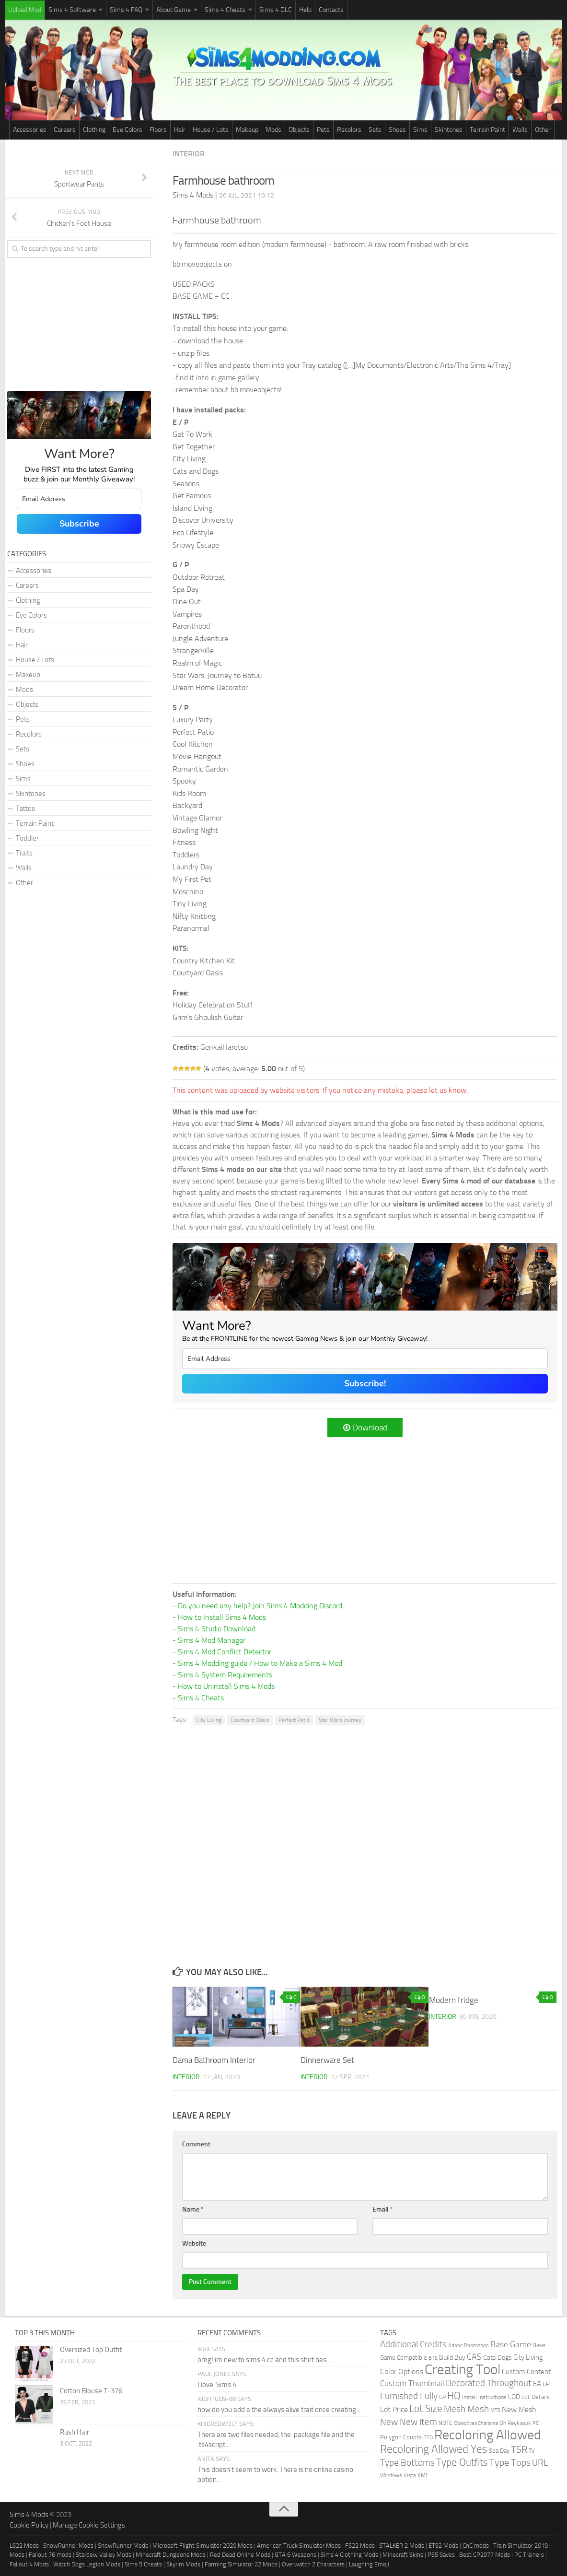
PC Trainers (529, 2554)
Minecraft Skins (402, 2554)
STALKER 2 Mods (401, 2545)
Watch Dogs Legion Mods (86, 2564)
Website (194, 2243)
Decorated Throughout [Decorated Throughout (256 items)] (489, 2383)
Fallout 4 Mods (29, 2564)
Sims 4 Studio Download (216, 1628)
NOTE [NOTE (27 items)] (445, 2423)
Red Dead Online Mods (240, 2554)
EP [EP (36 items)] (546, 2384)
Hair (179, 130)
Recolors (349, 130)
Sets (375, 130)
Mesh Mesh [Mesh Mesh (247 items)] (466, 2408)
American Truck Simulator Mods (299, 2545)
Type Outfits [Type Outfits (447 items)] (462, 2462)
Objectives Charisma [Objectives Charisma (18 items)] (476, 2423)
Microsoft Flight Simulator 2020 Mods (202, 2545)
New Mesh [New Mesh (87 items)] (519, 2409)
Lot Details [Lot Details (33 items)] (535, 2396)
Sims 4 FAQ (126, 10)
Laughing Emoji (369, 2564)
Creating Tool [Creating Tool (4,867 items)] (462, 2369)
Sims (420, 130)
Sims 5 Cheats (143, 2564)
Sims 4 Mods (29, 2514)
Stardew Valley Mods (103, 2554)
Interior (189, 153)
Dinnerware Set (327, 2060)
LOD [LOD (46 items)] (514, 2397)
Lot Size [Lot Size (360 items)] (425, 2408)
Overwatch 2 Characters (313, 2564)
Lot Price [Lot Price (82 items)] (394, 2409)
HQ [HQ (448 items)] (454, 2395)
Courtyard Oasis (250, 1720)
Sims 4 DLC (275, 10)
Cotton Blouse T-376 (91, 2391)
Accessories (29, 130)
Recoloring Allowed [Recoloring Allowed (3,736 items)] (487, 2435)
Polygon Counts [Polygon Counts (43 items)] (401, 2437)
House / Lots (211, 130)
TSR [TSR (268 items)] (519, 2449)
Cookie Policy (29, 2525)
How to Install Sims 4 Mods (222, 1617)
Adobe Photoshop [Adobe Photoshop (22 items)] (468, 2345)
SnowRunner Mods (68, 2545)
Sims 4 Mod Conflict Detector (224, 1651)
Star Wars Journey (340, 1720)
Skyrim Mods (183, 2564)
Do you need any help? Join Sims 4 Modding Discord (260, 1605)
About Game (173, 10)
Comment (196, 2144)
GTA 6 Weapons (295, 2554)
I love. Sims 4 (216, 2384)
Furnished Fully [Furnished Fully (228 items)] (409, 2395)
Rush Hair (74, 2432)
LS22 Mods (24, 2545)
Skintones (449, 130)
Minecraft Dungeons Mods (171, 2554)
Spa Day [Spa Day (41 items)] (499, 2450)
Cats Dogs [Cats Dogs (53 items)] (497, 2358)
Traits (24, 853)
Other (543, 130)
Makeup (247, 130)
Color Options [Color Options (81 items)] (401, 2371)
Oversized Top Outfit (91, 2349)
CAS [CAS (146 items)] (474, 2357)
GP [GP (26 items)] (442, 2397)
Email (382, 2209)
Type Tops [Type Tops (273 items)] (510, 2462)
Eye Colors (127, 130)
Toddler (27, 838)
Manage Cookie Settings (89, 2525)
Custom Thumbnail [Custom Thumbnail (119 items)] (412, 2383)
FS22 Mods (360, 2545)
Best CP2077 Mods (484, 2554)
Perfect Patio (294, 1720)
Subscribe (79, 523)
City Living (208, 1720)
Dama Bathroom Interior (214, 2060)
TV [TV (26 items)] (532, 2450)
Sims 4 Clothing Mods (349, 2554)
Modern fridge (453, 2000)
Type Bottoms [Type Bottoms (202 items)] (407, 2463)
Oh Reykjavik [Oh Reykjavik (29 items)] (515, 2423)
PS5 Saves (441, 2554)
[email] (365, 1358)
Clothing (94, 130)
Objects (299, 130)
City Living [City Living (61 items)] (528, 2357)
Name (193, 2209)
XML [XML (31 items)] (422, 2475)
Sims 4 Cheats (225, 10)
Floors (158, 130)
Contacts (331, 10)
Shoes (397, 130)
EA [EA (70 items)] (537, 2383)
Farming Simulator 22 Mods (241, 2564)
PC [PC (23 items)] (535, 2423)
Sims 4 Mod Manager (211, 1640)
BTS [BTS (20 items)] (433, 2358)
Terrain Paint (487, 130)
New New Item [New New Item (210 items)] (408, 2422)
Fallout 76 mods (50, 2554)
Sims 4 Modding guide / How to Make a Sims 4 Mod (260, 1663)
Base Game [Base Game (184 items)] (510, 2344)
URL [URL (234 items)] (540, 2462)
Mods (273, 130)
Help (305, 10)
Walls (520, 130)
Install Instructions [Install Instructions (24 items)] (484, 2397)
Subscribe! (365, 1383)
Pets (323, 130)
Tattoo (25, 808)
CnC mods (476, 2545)
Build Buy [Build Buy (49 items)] (452, 2358)
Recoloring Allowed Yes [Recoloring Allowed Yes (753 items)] (433, 2449)
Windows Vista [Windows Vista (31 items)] (398, 2475)
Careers (65, 130)
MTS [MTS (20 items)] (495, 2410)
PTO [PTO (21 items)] (428, 2438)
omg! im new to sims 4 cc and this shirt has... (264, 2359)
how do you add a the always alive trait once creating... (278, 2409)
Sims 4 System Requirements (225, 1674)
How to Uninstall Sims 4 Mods (226, 1686)
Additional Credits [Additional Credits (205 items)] (413, 2344)
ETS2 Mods (443, 2545)
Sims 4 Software (72, 10)
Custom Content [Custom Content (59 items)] (526, 2371)
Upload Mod (24, 10)
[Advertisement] (365, 1509)
